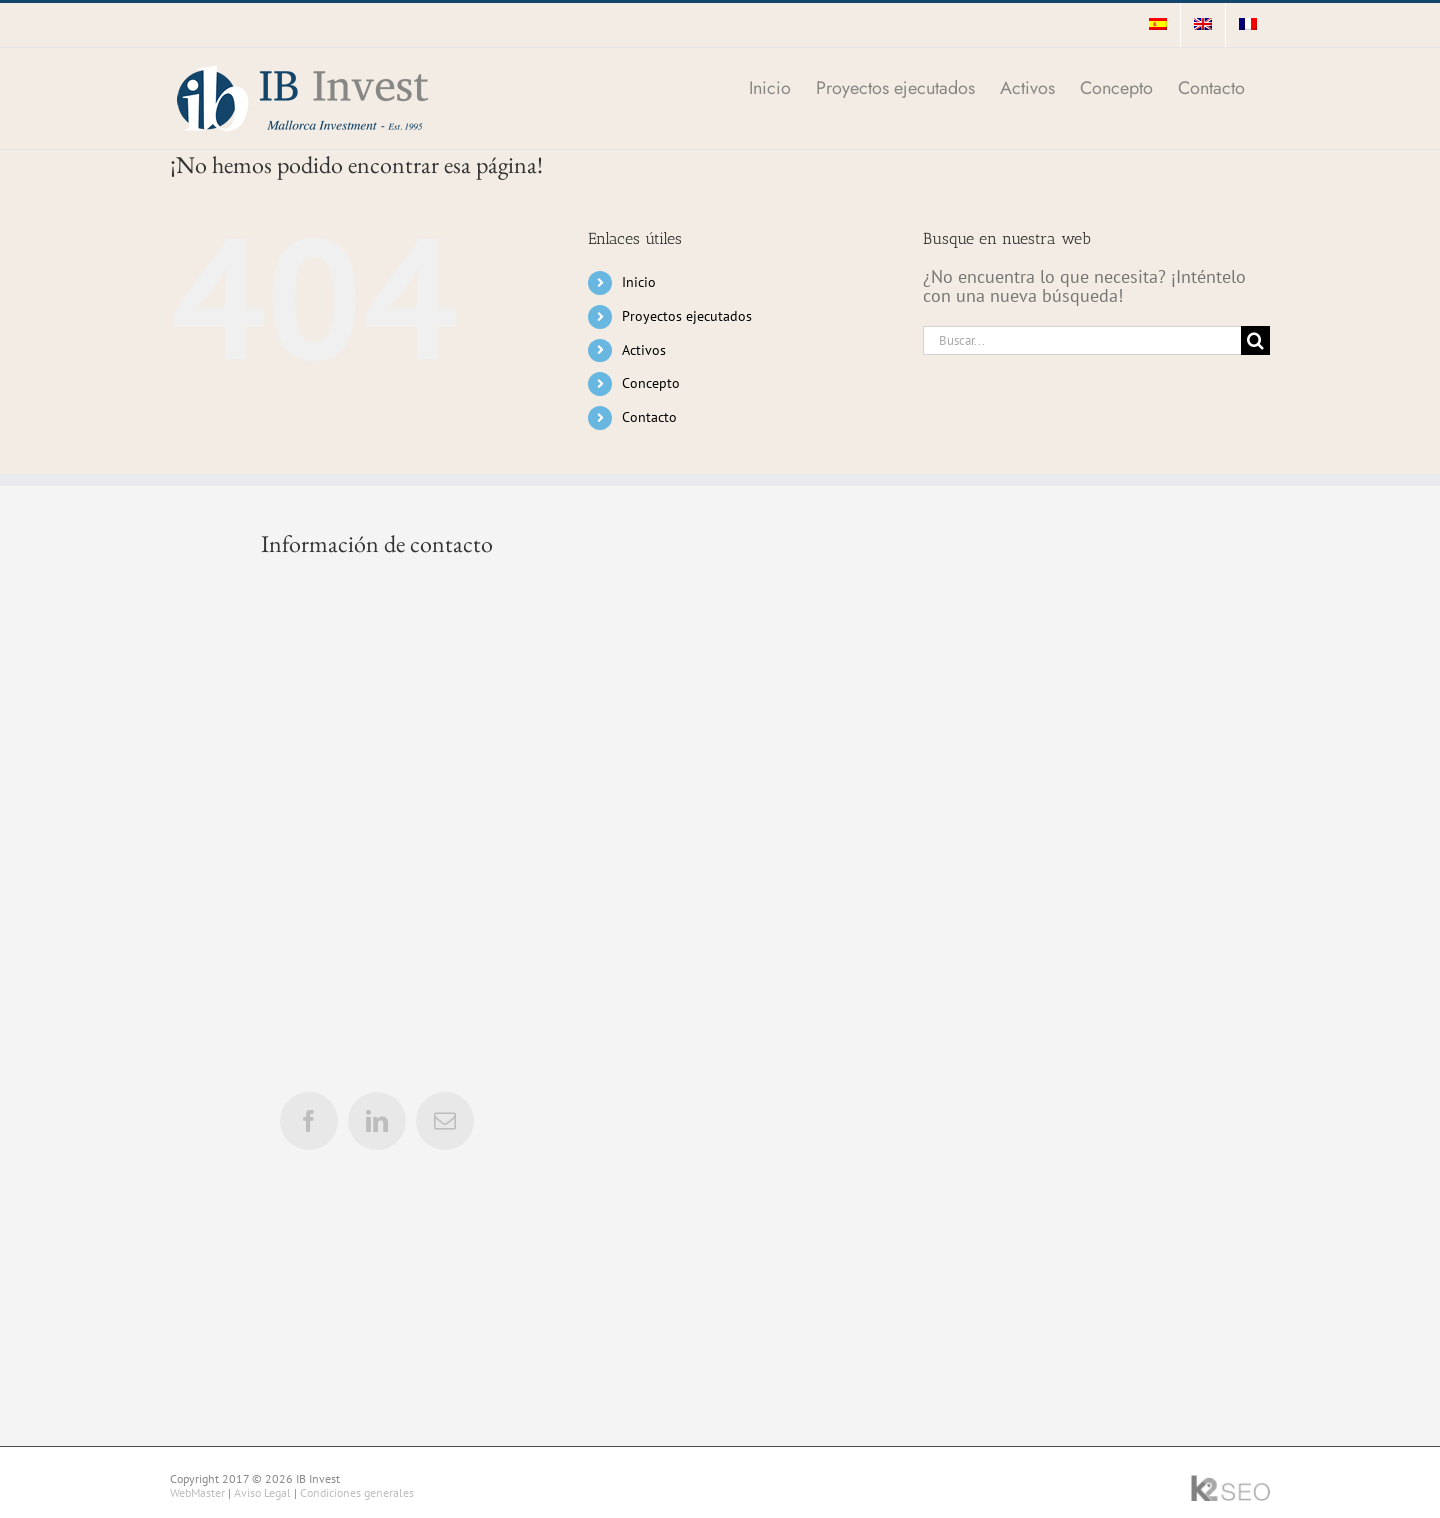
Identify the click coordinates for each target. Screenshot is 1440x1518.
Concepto (651, 383)
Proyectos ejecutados (687, 316)
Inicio (639, 282)
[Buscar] (1255, 340)
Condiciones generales (357, 1492)
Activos (644, 350)
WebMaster (197, 1492)
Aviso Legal (262, 1492)
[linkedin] (377, 1121)
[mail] (445, 1121)
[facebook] (309, 1121)
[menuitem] (1158, 25)
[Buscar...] (1082, 340)
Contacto (649, 417)
